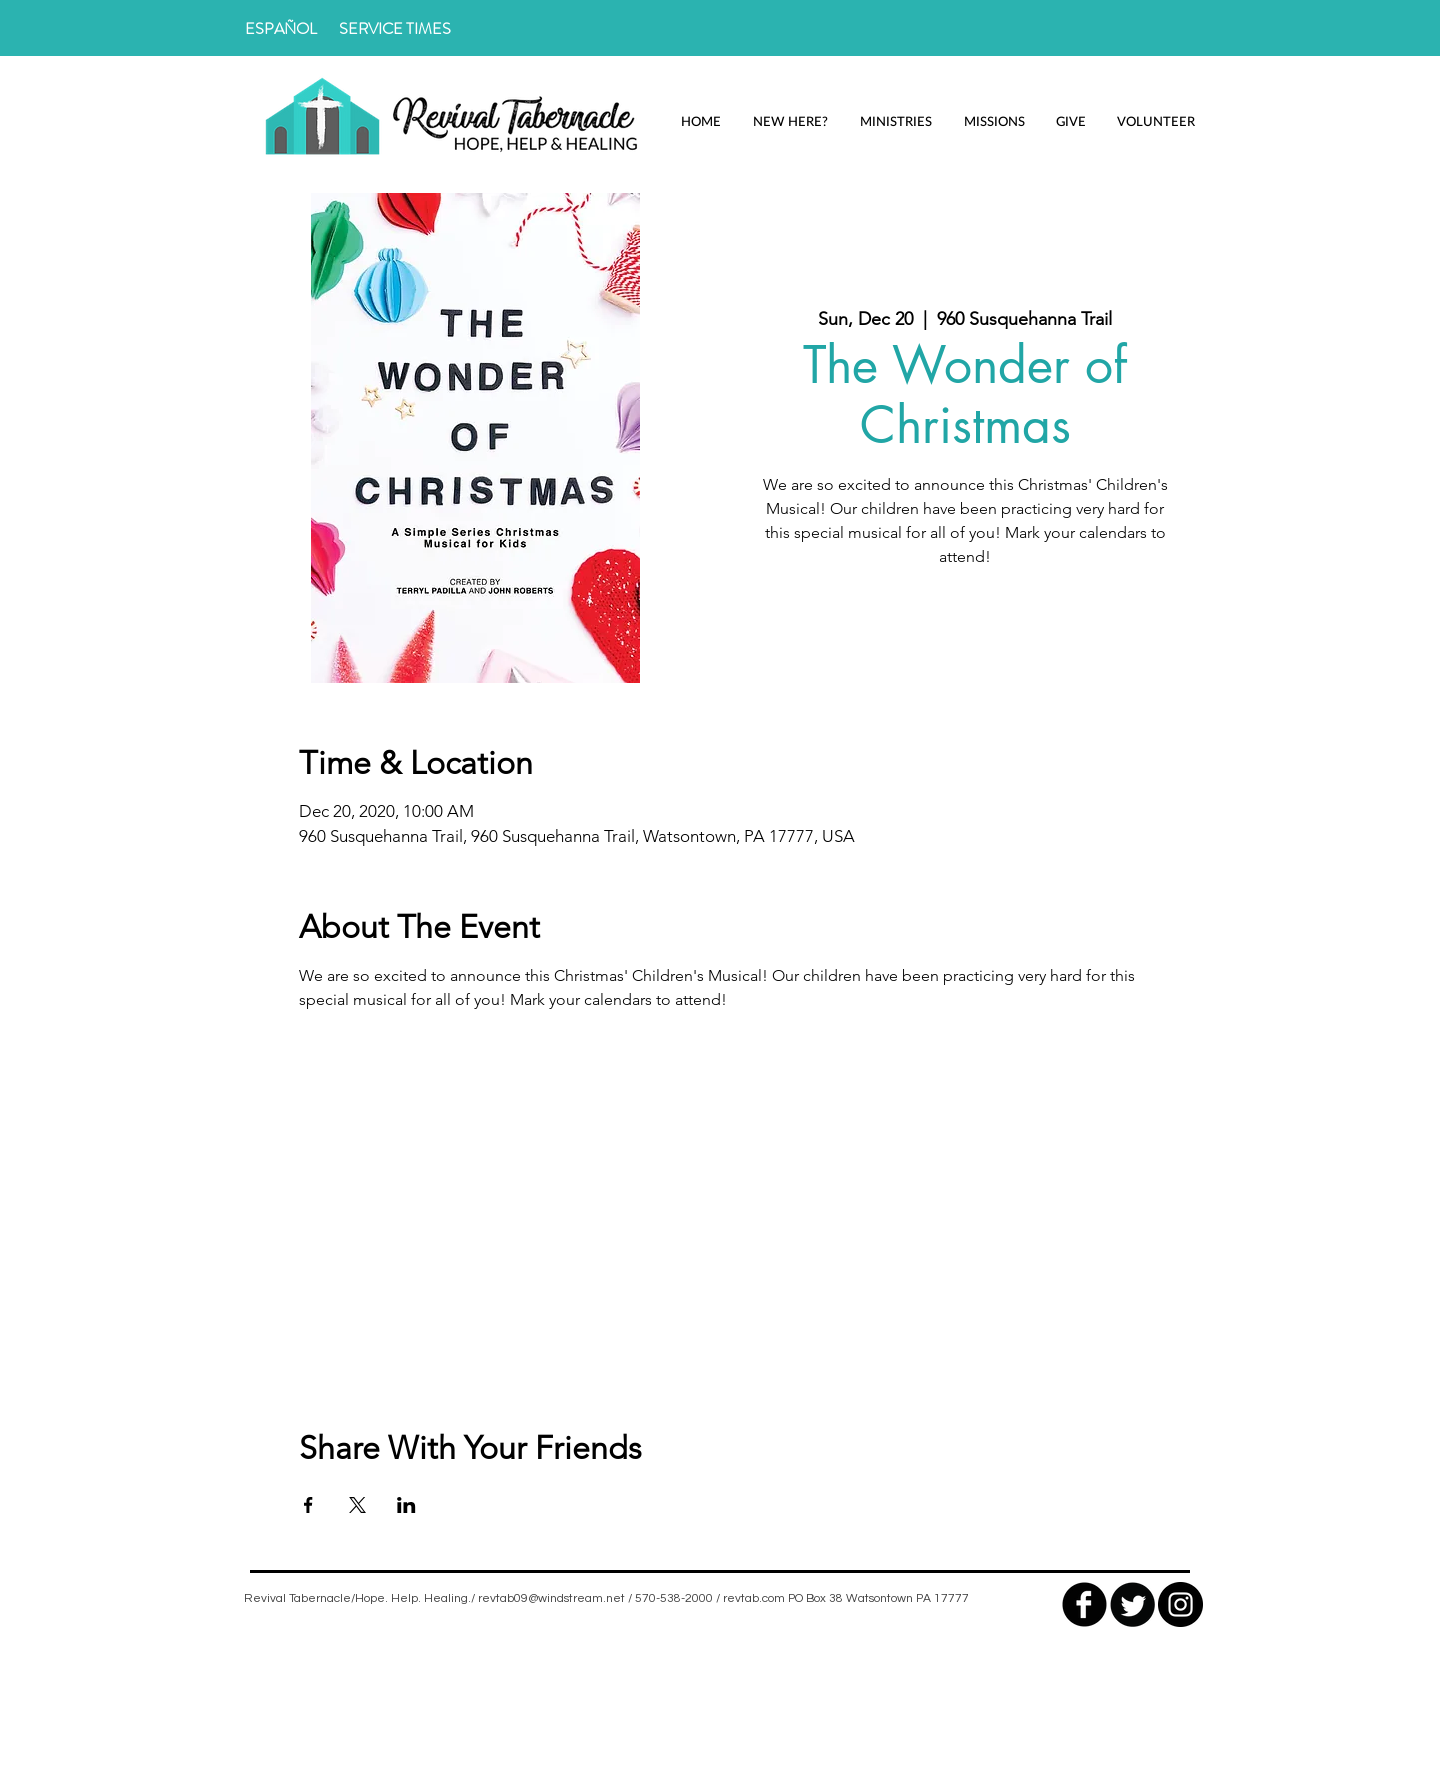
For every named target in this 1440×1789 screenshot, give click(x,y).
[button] (790, 121)
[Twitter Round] (1132, 1604)
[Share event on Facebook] (308, 1505)
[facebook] (1084, 1604)
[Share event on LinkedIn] (406, 1505)
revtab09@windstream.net (551, 1598)
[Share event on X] (357, 1505)
